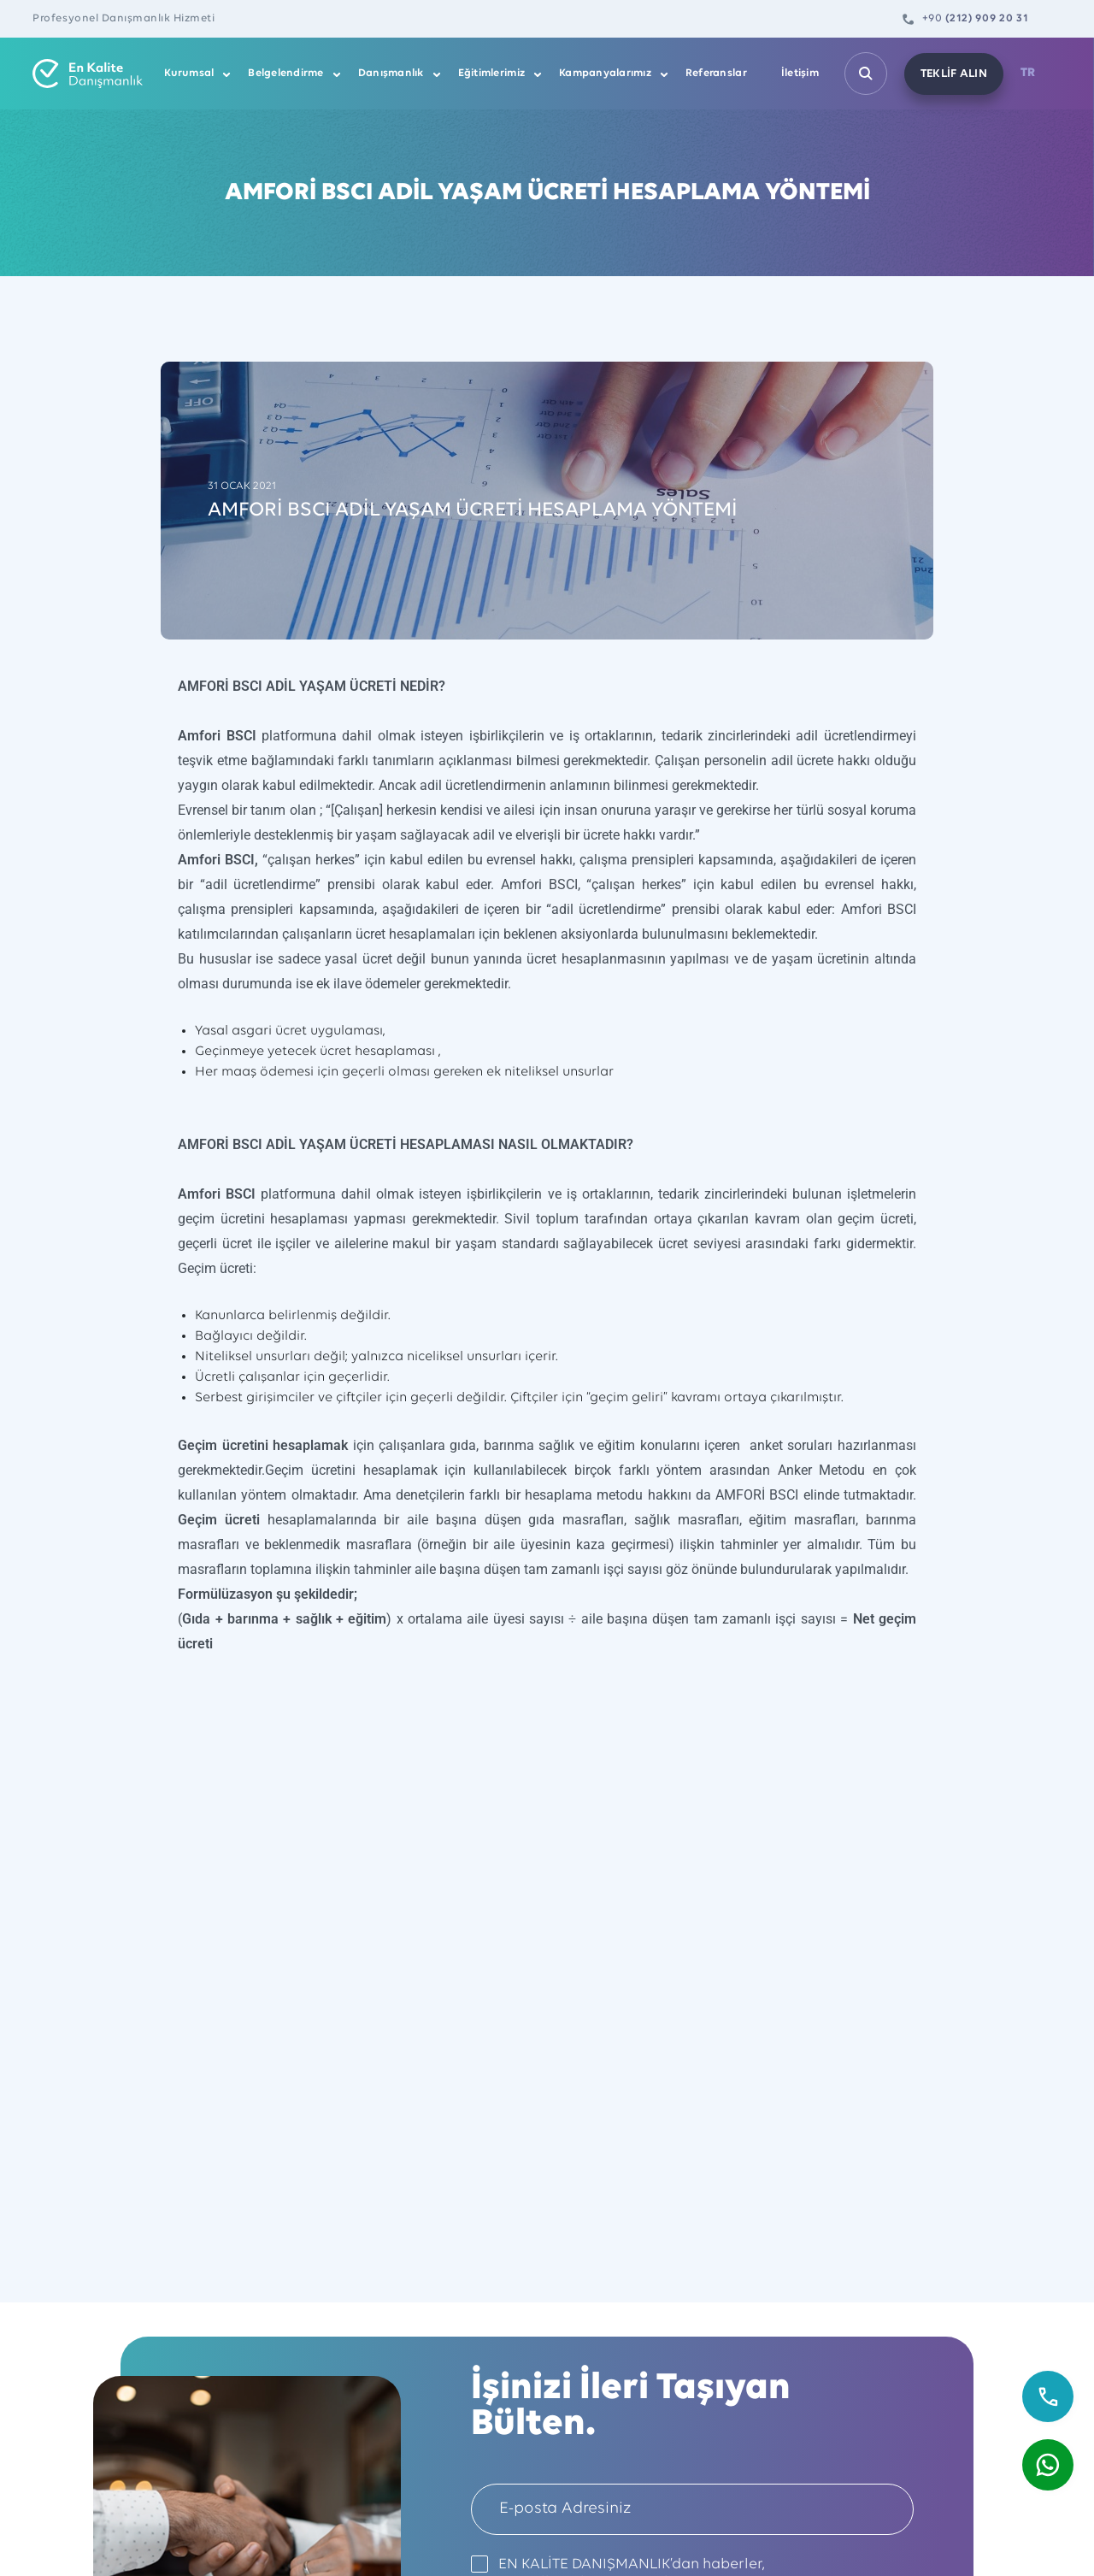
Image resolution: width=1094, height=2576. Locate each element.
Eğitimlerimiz (491, 73)
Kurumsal (189, 73)
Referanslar (716, 73)
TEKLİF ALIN (953, 74)
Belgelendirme (285, 73)
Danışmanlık (391, 73)
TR (1028, 73)
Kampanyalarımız (605, 73)
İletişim (800, 73)
